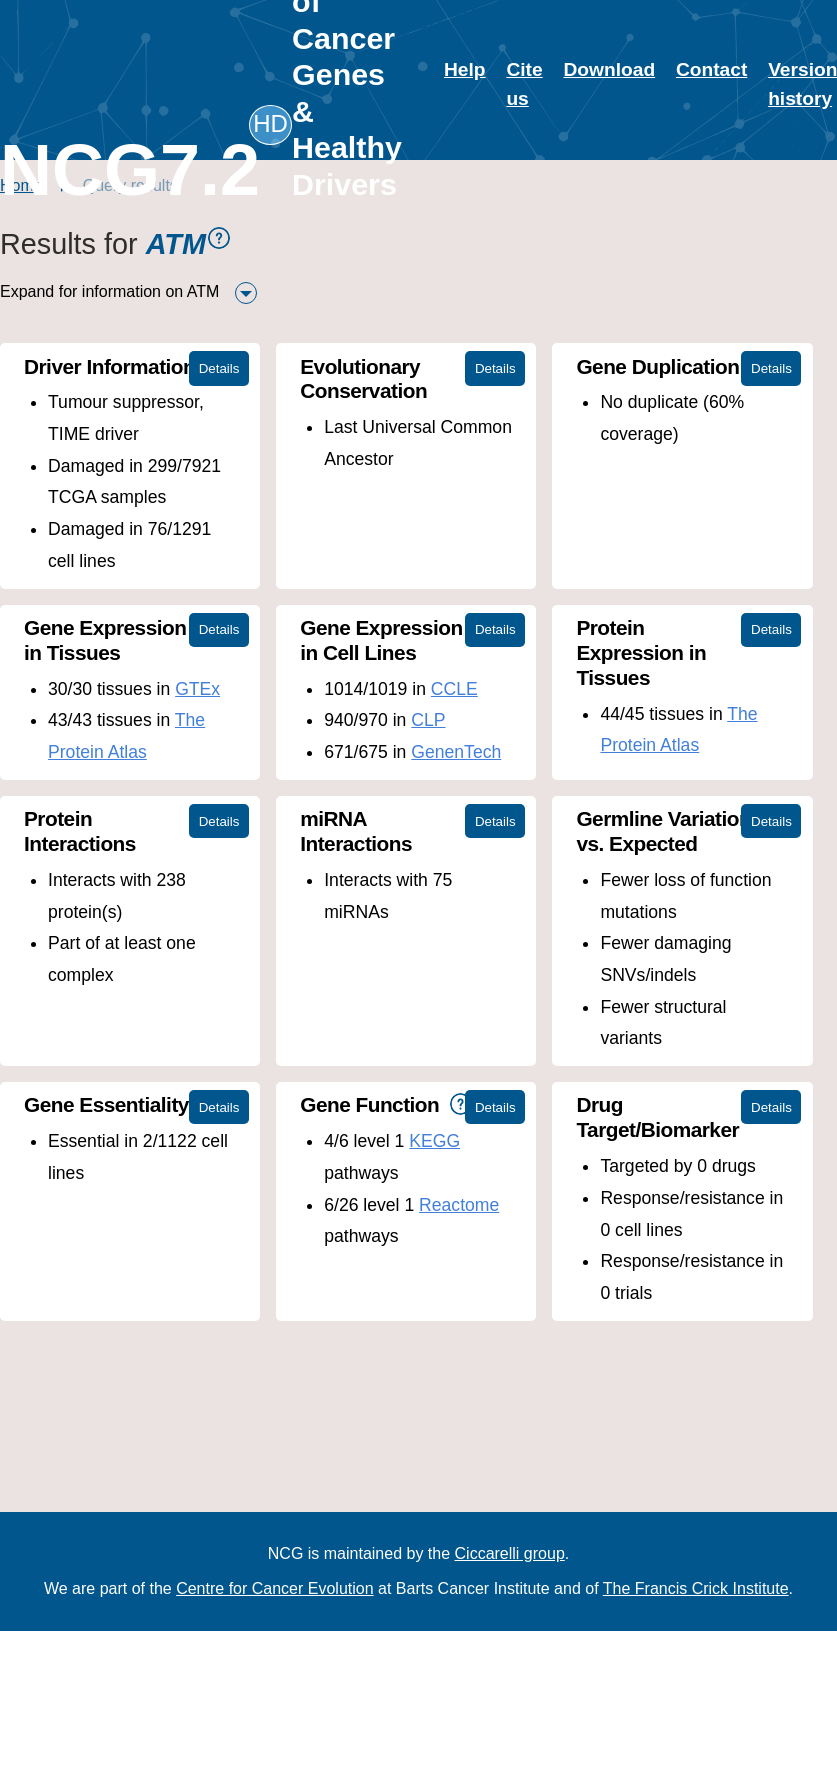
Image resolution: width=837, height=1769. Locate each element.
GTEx (197, 689)
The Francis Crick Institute (696, 1588)
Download (609, 69)
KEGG (434, 1141)
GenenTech (456, 752)
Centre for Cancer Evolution (274, 1588)
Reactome (459, 1205)
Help (465, 69)
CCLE (454, 689)
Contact (711, 69)
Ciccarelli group (510, 1553)
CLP (428, 720)
